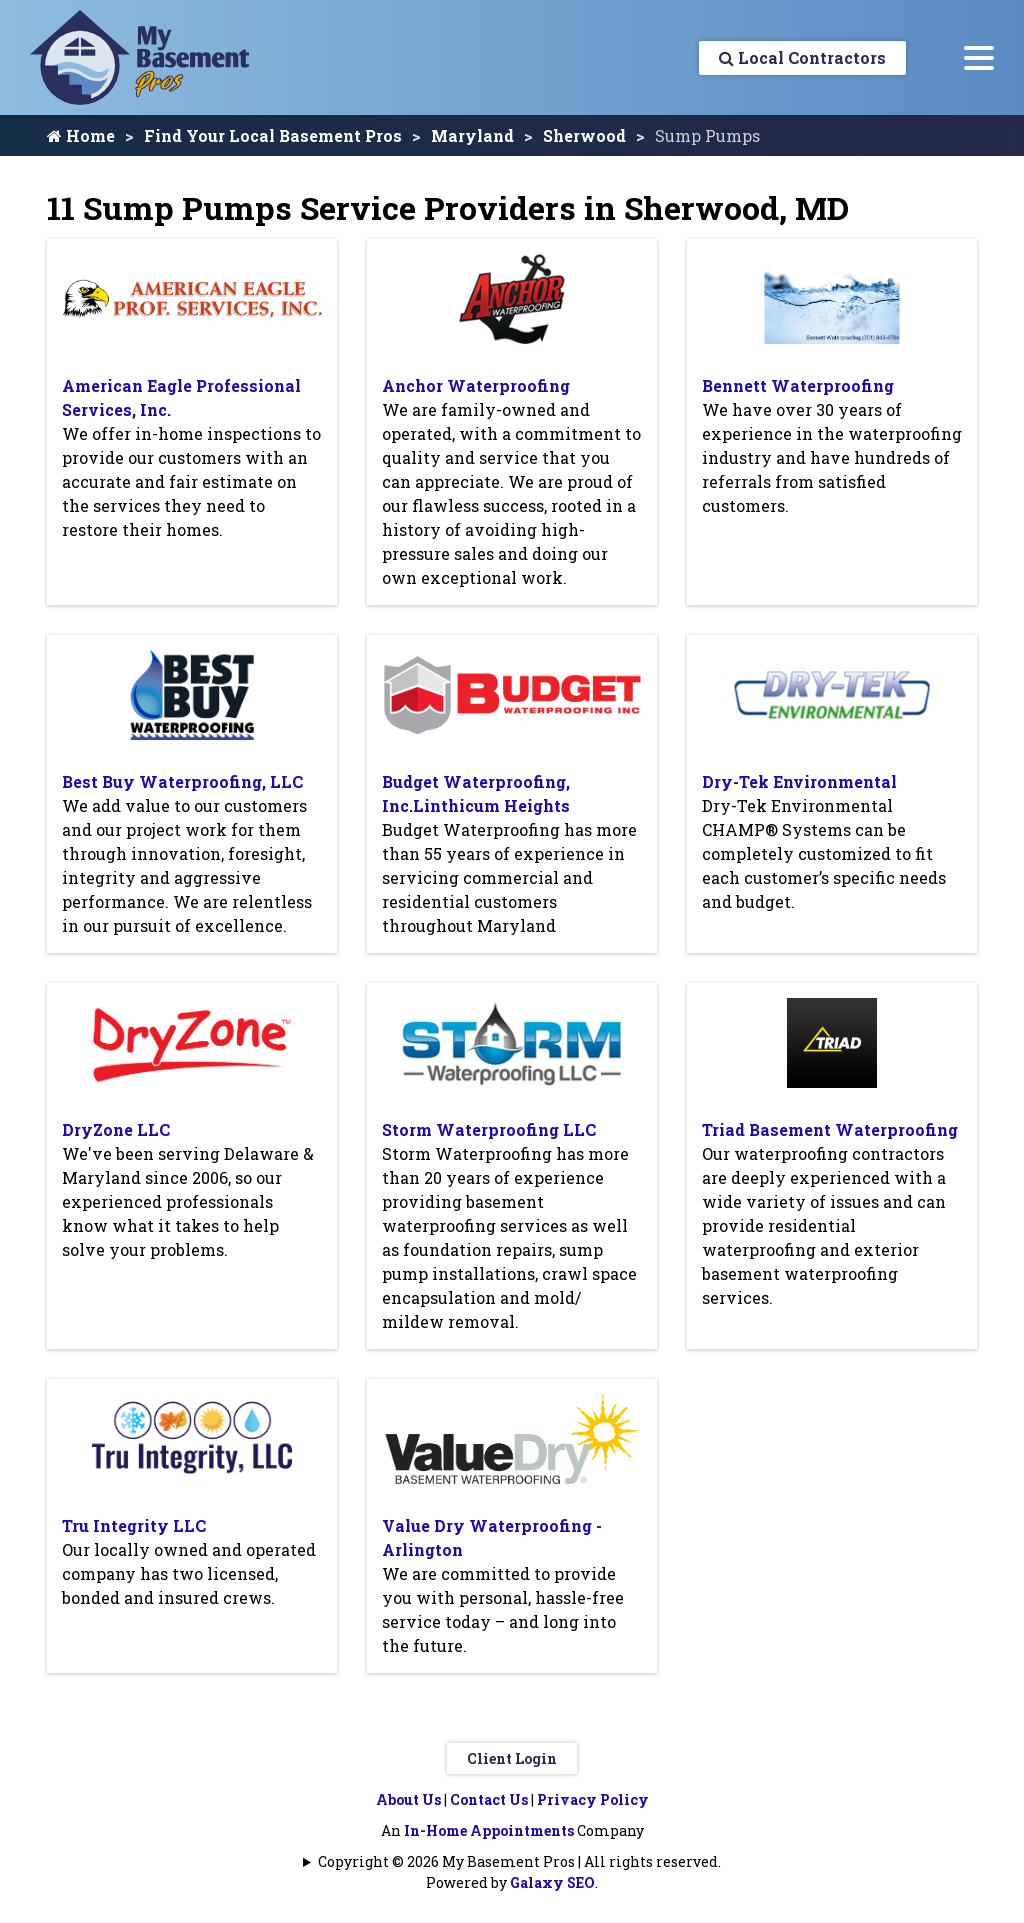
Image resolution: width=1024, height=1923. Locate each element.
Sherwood (584, 135)
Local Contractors (802, 57)
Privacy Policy (593, 1799)
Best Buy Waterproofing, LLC (182, 781)
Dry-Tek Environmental (799, 781)
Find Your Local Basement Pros (273, 135)
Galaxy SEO (552, 1882)
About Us (408, 1799)
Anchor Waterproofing (476, 385)
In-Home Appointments (489, 1830)
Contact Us (489, 1799)
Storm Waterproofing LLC (489, 1129)
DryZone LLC (116, 1129)
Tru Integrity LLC (134, 1525)
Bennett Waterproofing (798, 385)
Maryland (472, 135)
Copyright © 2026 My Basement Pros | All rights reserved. (519, 1861)
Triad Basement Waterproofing (830, 1129)
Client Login (512, 1758)
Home (81, 135)
